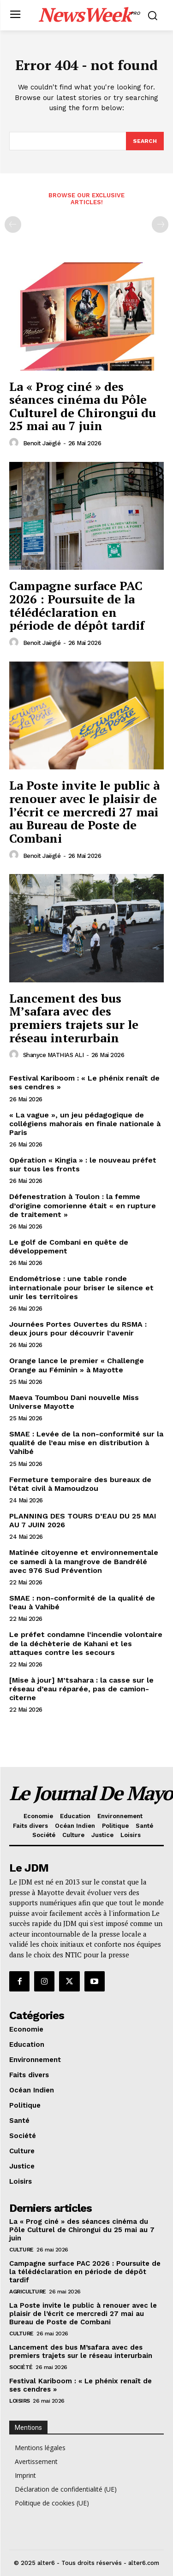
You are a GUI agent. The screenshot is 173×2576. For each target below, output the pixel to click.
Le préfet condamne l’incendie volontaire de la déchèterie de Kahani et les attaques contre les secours (85, 1643)
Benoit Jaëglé (42, 443)
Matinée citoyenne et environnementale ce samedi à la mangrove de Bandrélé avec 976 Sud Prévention (83, 1561)
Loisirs (19, 2401)
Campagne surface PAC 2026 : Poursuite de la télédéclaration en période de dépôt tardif (76, 605)
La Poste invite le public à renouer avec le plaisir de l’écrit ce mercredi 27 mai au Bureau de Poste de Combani (84, 811)
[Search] (145, 141)
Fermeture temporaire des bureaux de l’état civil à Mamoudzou (80, 1484)
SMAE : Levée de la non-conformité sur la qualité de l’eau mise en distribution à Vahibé (86, 1443)
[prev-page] (13, 224)
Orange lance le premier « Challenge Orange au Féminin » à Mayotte (76, 1365)
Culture (21, 2249)
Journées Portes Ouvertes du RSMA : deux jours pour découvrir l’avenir (78, 1328)
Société (21, 2367)
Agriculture (27, 2291)
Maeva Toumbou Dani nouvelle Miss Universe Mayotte (74, 1402)
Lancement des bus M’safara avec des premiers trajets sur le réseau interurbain (73, 1018)
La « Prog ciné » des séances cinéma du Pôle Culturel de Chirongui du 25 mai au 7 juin (82, 406)
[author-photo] (15, 443)
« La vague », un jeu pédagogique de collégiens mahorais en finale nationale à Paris (85, 1124)
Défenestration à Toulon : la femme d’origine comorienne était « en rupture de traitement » (82, 1205)
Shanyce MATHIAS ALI (53, 1055)
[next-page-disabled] (160, 224)
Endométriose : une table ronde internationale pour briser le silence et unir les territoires (81, 1287)
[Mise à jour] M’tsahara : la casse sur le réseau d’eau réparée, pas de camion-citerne (81, 1689)
